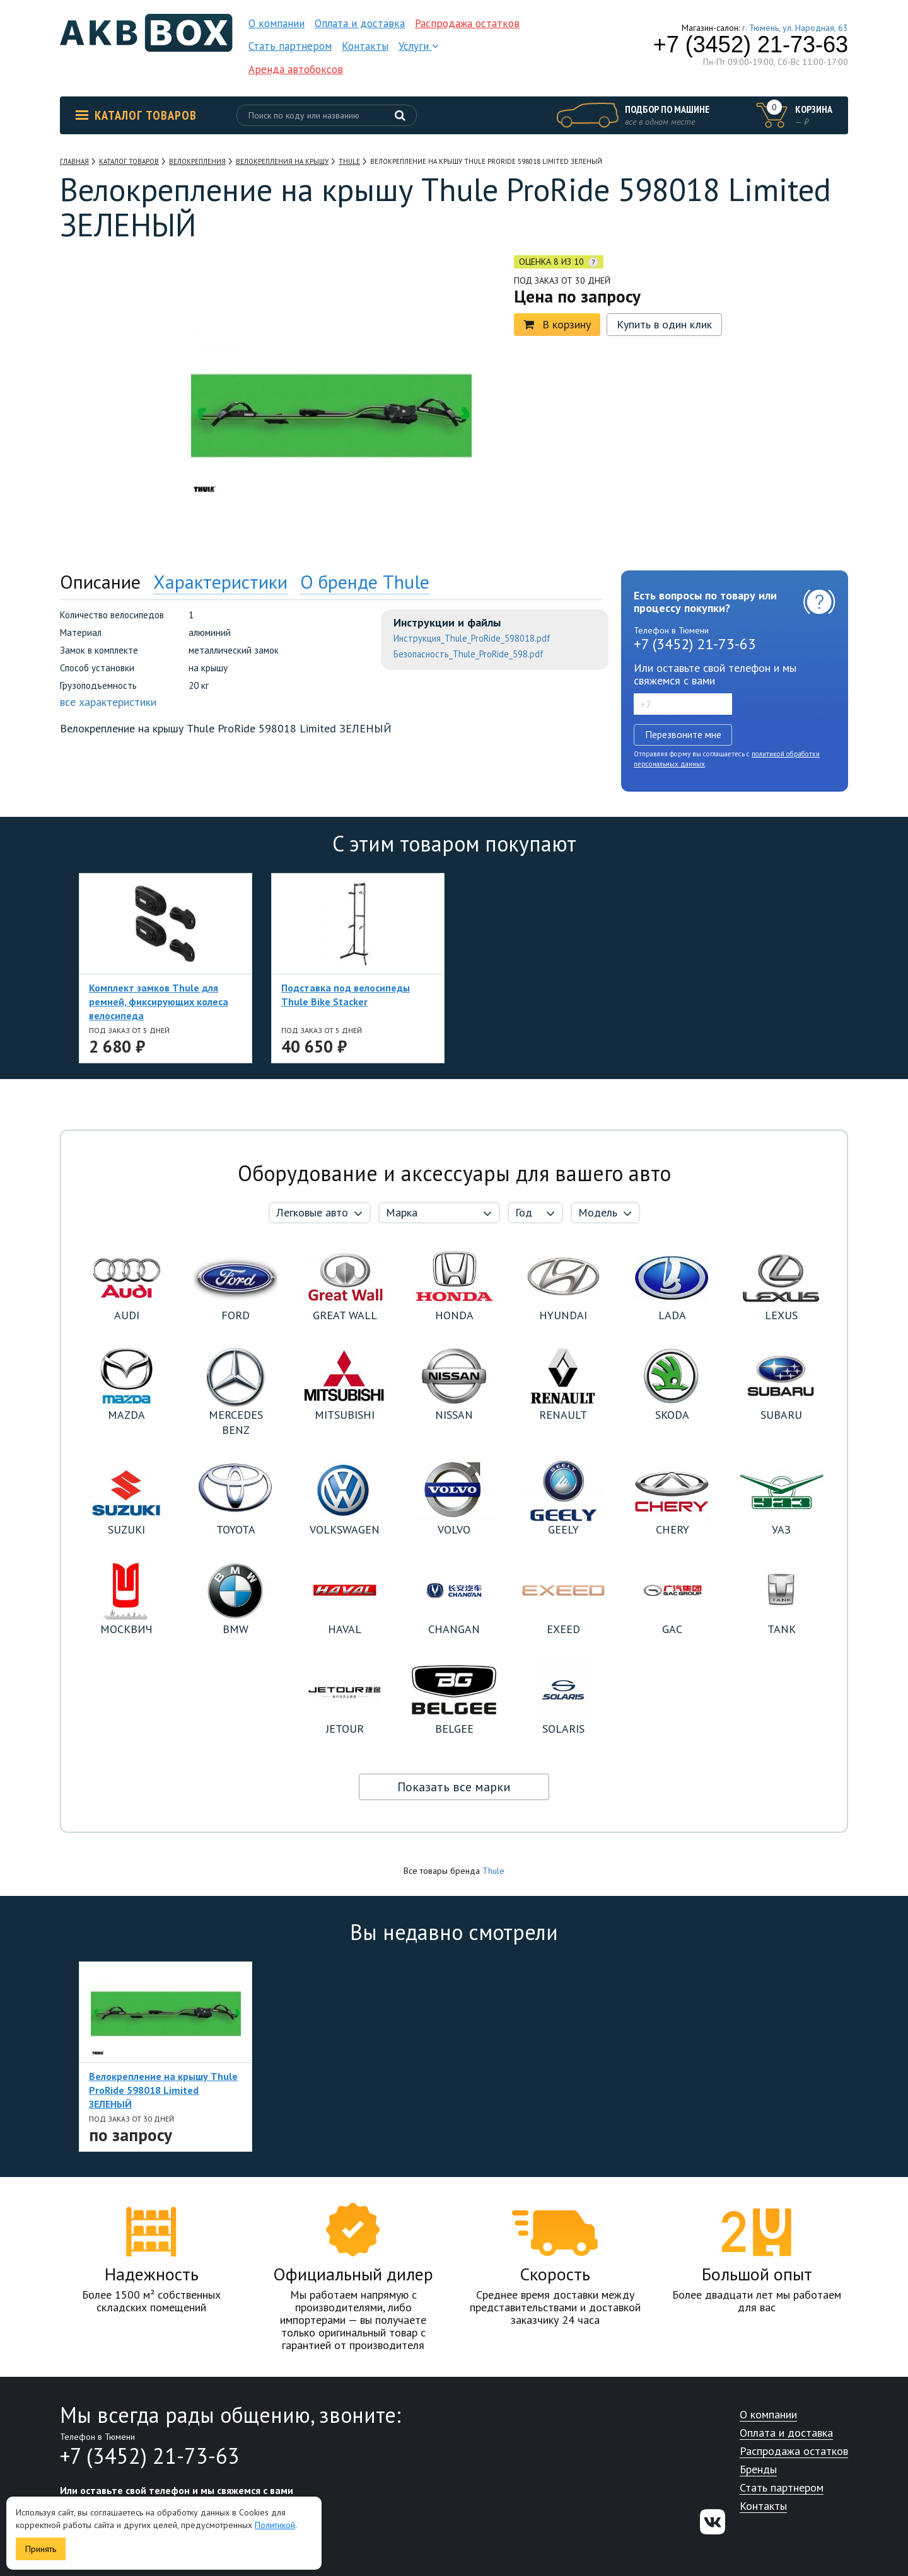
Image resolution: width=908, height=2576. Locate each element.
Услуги (419, 46)
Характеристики (220, 581)
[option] (116, 333)
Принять (40, 2549)
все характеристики (108, 702)
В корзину (557, 324)
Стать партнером (290, 46)
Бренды (758, 2469)
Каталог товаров (136, 115)
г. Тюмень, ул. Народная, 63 (795, 27)
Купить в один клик (664, 324)
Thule (493, 1870)
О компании (276, 23)
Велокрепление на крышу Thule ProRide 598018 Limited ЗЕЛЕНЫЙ (163, 2090)
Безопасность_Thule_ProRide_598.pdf (468, 654)
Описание (100, 581)
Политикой (275, 2525)
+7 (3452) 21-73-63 (750, 44)
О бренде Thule (364, 581)
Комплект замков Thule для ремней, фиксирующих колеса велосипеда (158, 1001)
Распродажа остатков (467, 23)
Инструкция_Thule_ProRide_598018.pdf (471, 638)
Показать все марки (454, 1787)
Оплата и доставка (360, 23)
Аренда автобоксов (295, 69)
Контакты (365, 46)
